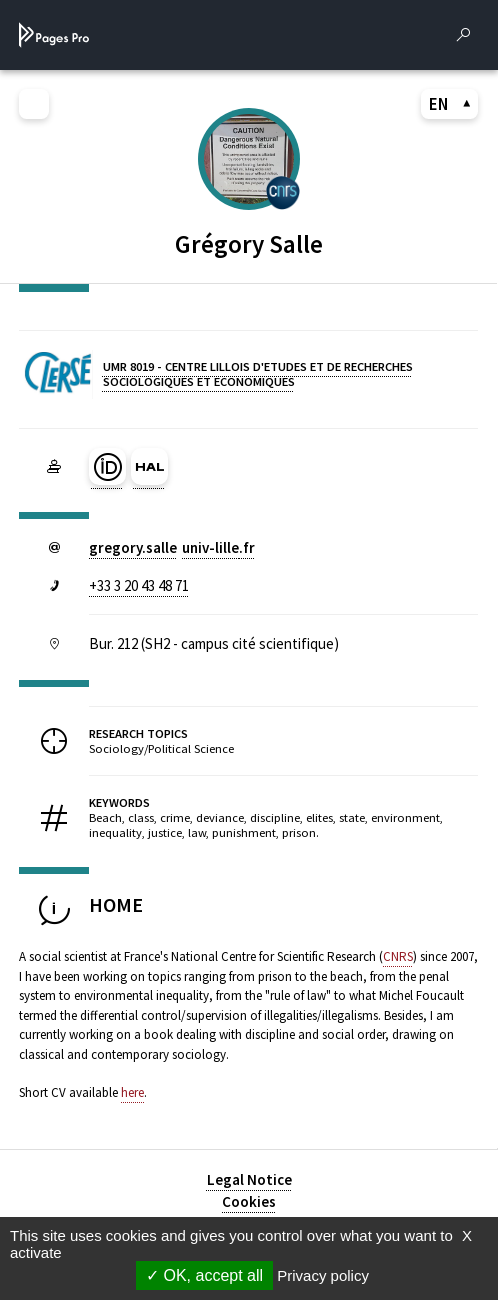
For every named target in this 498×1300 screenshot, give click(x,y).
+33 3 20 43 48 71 (139, 585)
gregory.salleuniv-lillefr (172, 547)
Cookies (249, 1201)
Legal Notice (249, 1179)
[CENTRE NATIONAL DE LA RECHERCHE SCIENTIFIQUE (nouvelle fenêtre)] (283, 191)
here (132, 1092)
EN (450, 104)
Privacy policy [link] (323, 1275)
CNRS (398, 956)
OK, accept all (204, 1275)
